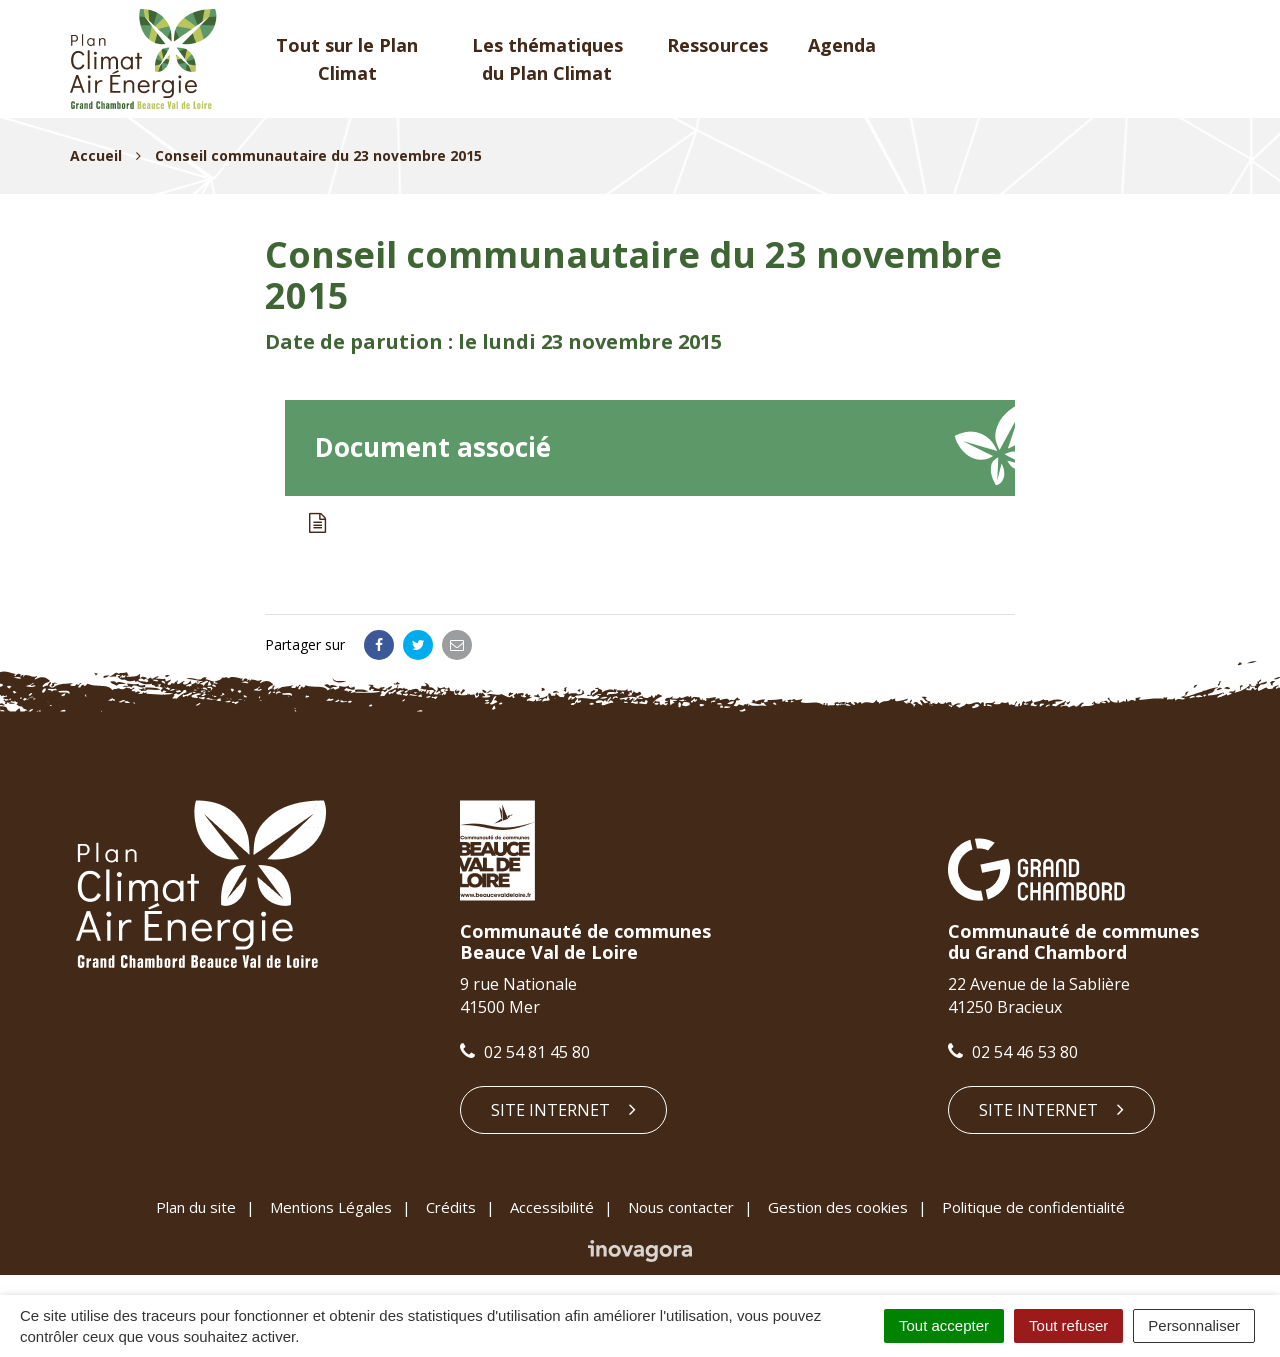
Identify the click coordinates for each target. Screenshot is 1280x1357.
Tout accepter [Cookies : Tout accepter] (944, 1325)
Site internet (563, 1110)
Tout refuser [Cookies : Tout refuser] (1068, 1325)
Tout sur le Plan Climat (347, 59)
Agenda (842, 45)
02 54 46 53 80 (1013, 1052)
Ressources (717, 45)
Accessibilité (552, 1207)
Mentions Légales (331, 1207)
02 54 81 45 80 (525, 1052)
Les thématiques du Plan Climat (547, 59)
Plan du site (196, 1207)
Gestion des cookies (838, 1207)
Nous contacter (681, 1207)
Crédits (451, 1207)
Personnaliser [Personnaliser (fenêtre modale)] (1194, 1325)
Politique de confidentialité (1033, 1207)
